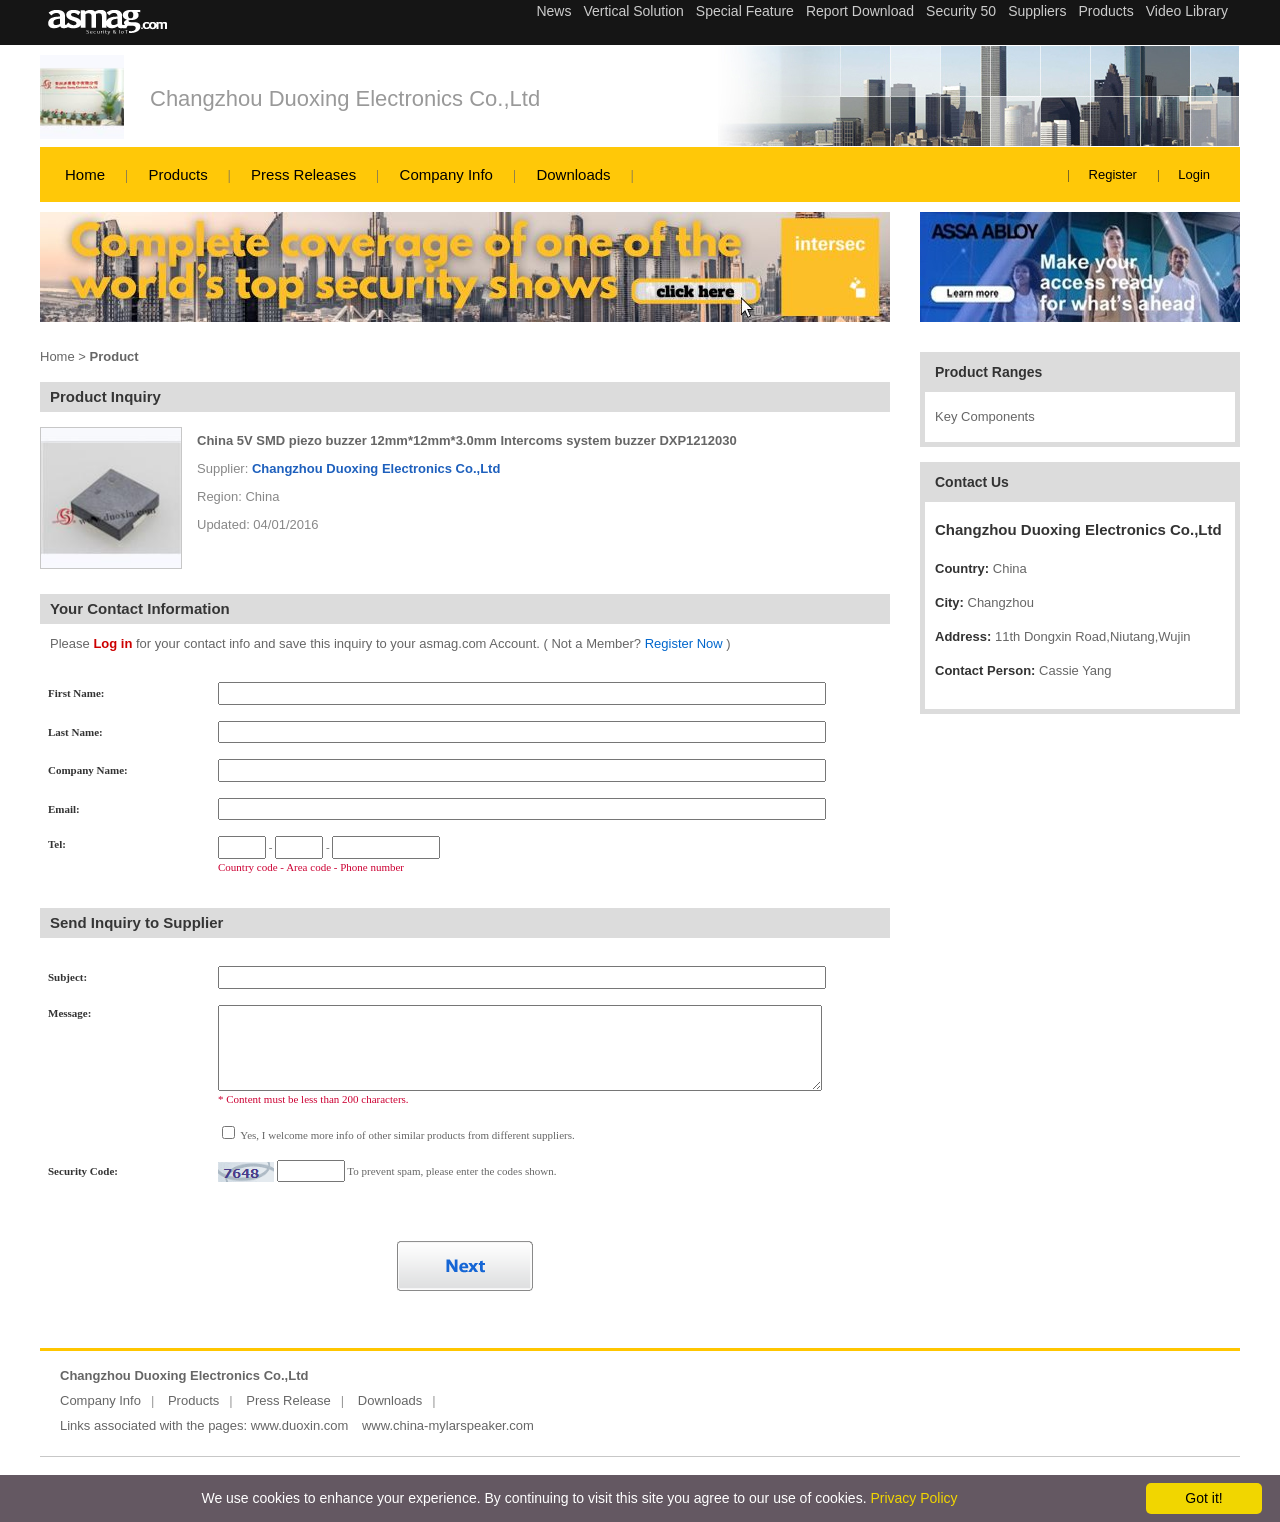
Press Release (288, 1400)
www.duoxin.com (300, 1425)
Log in (112, 643)
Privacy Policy (913, 1498)
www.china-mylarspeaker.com (448, 1425)
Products (177, 174)
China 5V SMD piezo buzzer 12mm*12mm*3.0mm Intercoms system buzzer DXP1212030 (467, 440)
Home (85, 174)
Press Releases (303, 174)
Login (1194, 174)
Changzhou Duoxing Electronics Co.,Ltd (345, 98)
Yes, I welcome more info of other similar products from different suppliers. (406, 1135)
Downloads (573, 174)
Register (1113, 174)
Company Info (446, 174)
